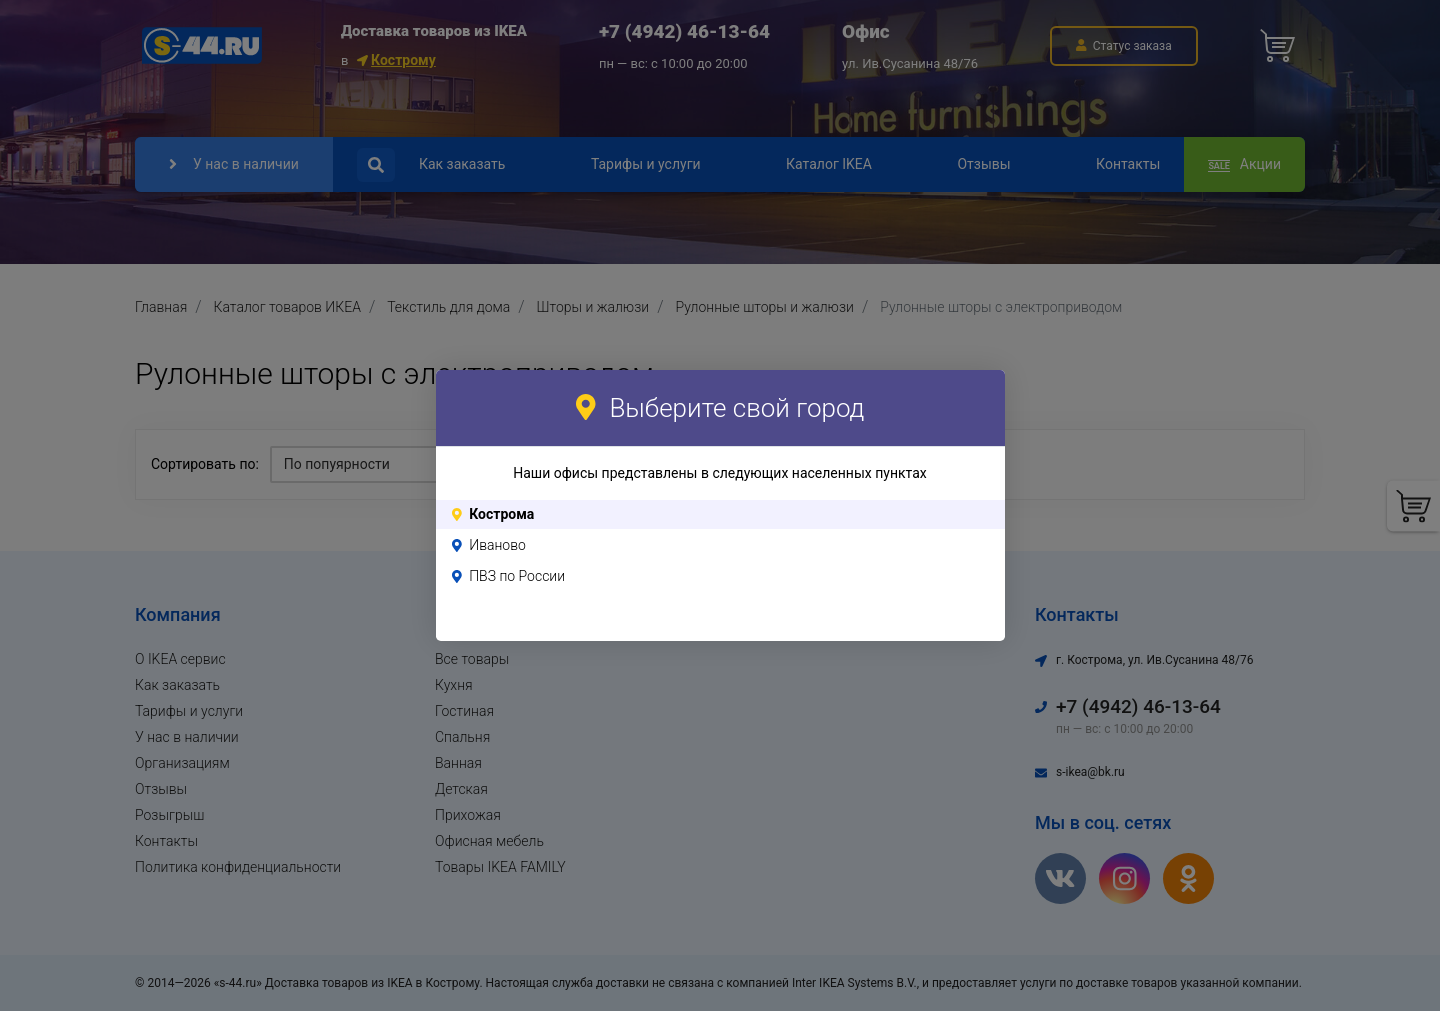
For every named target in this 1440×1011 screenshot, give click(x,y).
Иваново (497, 545)
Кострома (501, 514)
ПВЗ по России (517, 576)
